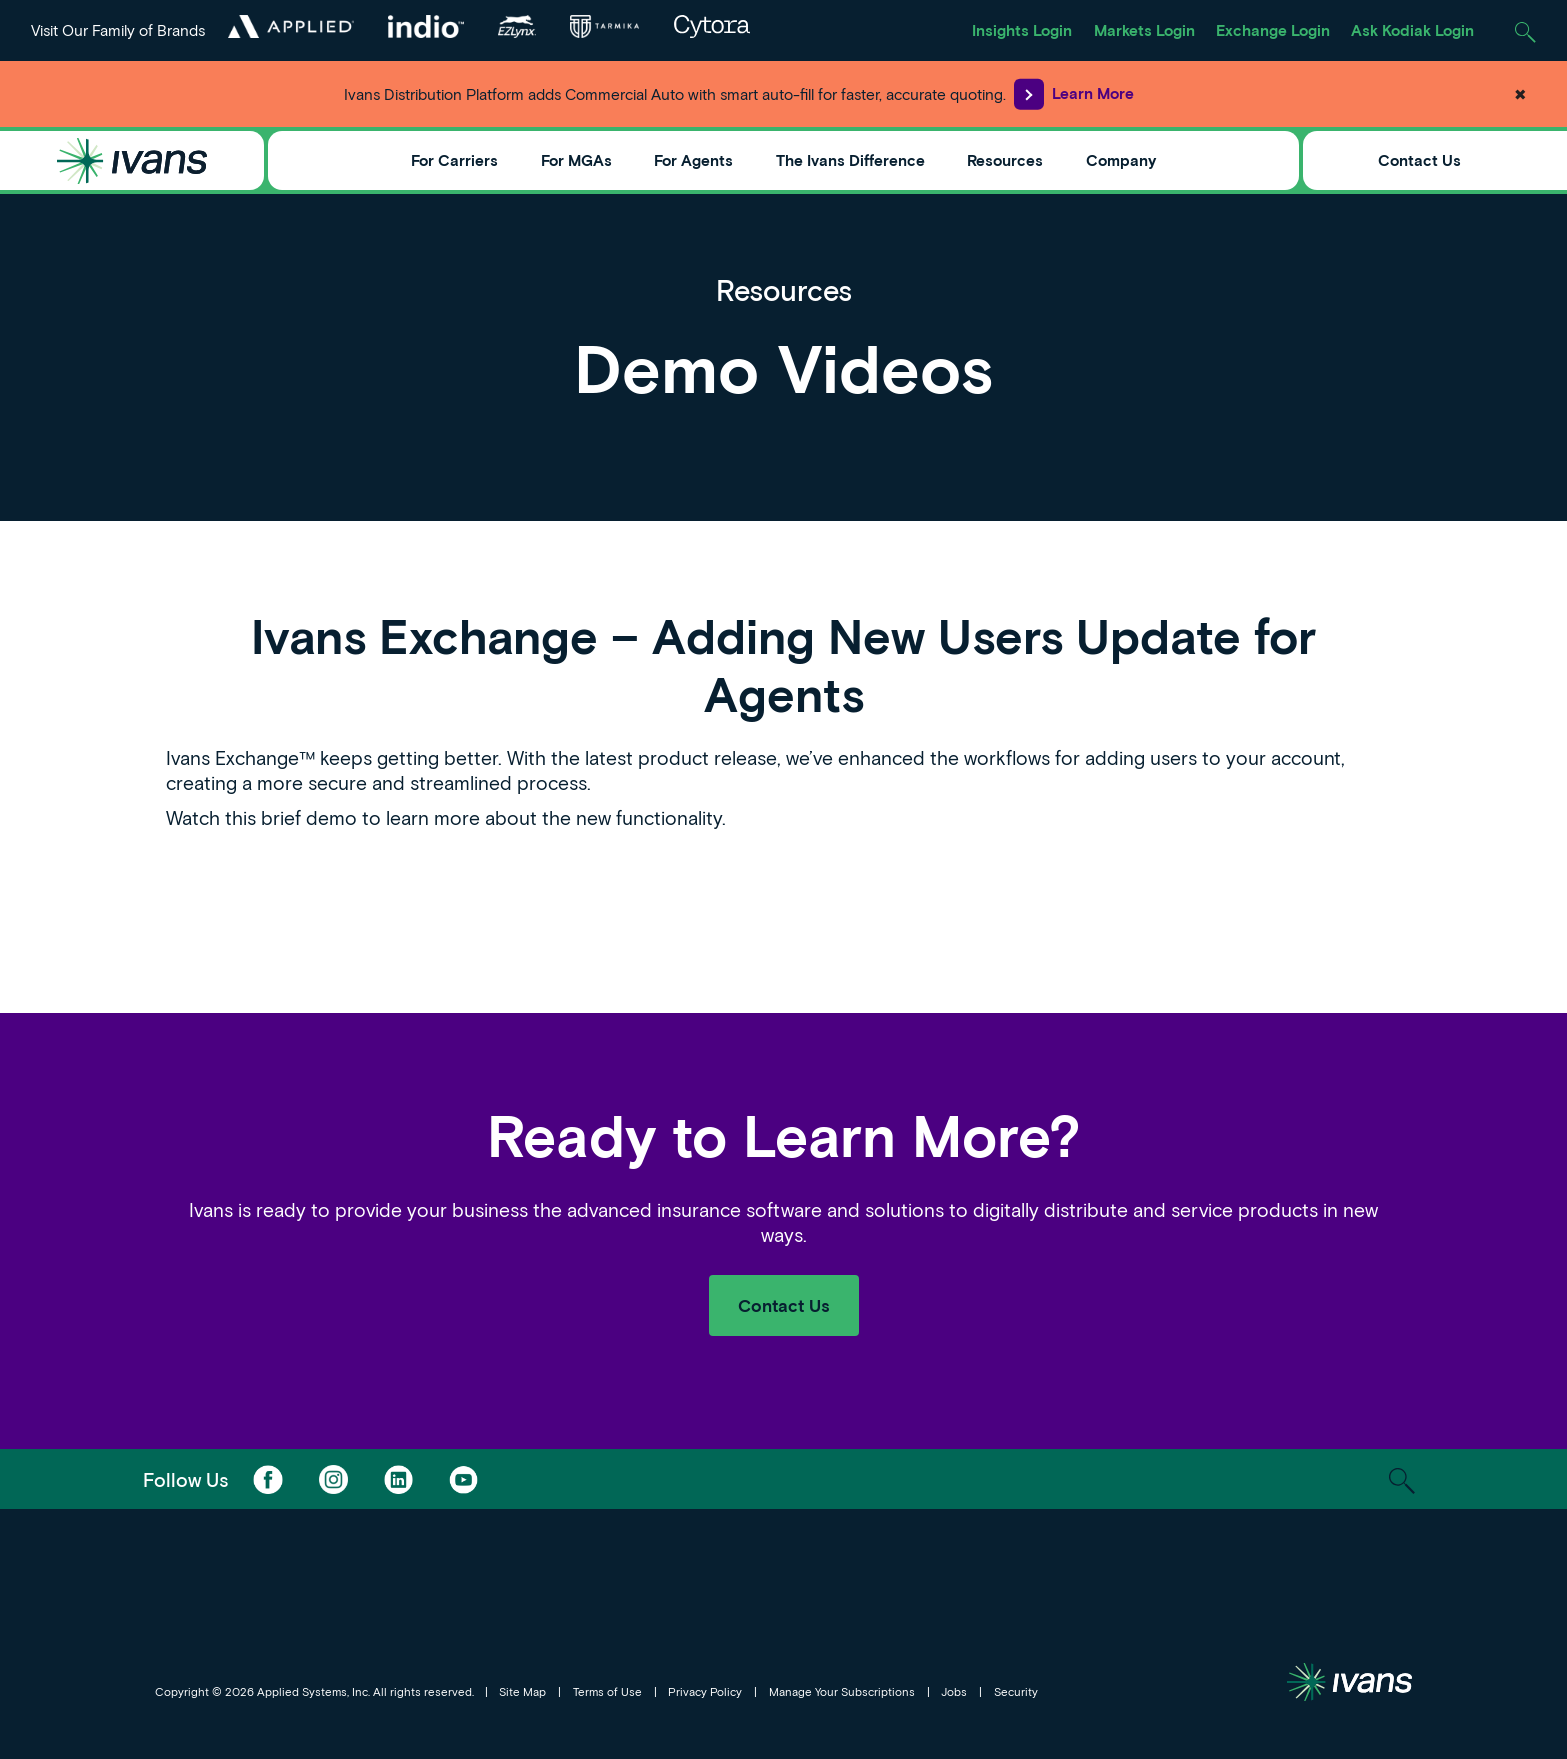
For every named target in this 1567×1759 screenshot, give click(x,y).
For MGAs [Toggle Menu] (576, 160)
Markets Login (1144, 30)
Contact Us (1419, 160)
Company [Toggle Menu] (1121, 160)
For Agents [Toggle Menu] (693, 160)
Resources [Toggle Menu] (1005, 160)
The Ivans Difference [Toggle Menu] (850, 160)
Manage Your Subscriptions (842, 1691)
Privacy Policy (705, 1691)
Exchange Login (1273, 30)
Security (1016, 1691)
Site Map (522, 1691)
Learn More (1074, 94)
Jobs (954, 1691)
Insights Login (1022, 30)
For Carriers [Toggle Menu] (454, 160)
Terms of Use (607, 1691)
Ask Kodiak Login (1412, 30)
